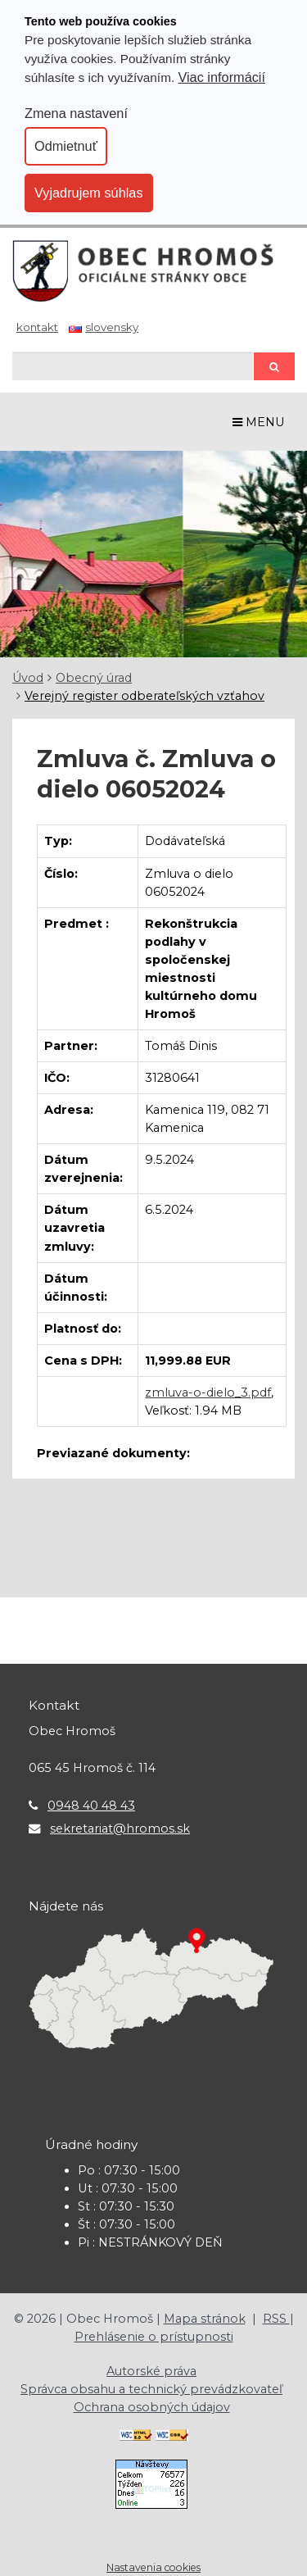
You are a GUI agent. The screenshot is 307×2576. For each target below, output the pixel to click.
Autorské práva (151, 2371)
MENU (259, 422)
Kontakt (37, 327)
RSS (276, 2318)
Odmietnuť (65, 146)
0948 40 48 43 (91, 1805)
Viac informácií (221, 77)
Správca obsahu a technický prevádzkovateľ (151, 2389)
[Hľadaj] (132, 366)
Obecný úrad (94, 677)
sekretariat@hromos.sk (120, 1828)
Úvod (27, 677)
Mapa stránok (205, 2318)
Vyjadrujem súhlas (88, 192)
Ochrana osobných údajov (152, 2407)
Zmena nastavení (76, 113)
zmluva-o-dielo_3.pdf (208, 1392)
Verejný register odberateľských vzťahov (144, 695)
